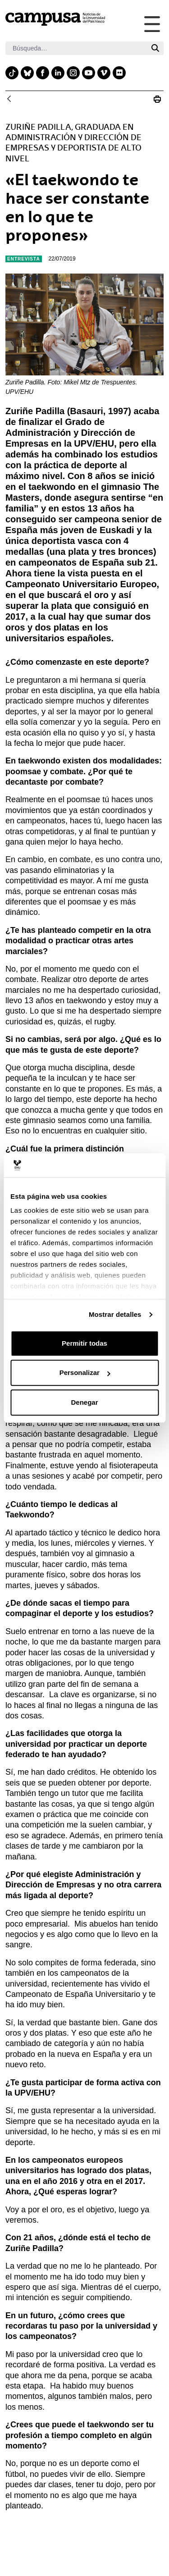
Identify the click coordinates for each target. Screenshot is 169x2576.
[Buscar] (76, 48)
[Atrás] (9, 99)
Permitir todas (84, 1343)
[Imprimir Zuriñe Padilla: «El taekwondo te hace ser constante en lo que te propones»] (157, 99)
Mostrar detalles (115, 1314)
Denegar (84, 1402)
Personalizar (84, 1372)
